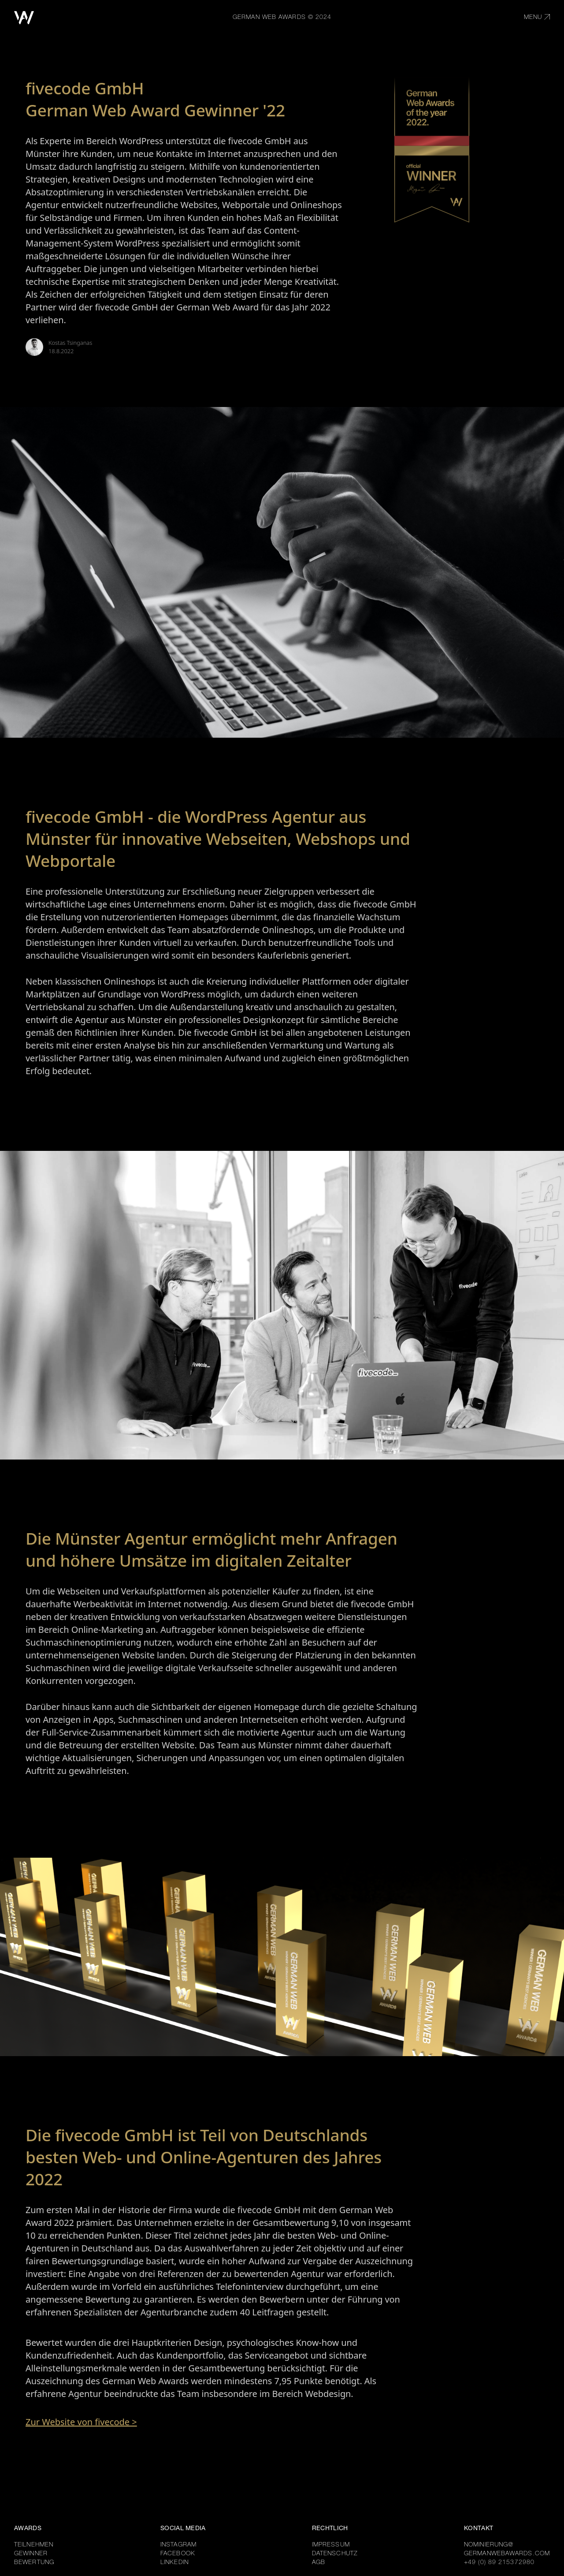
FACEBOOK (177, 2554)
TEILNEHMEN (33, 2545)
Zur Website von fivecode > (81, 2422)
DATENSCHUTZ (335, 2554)
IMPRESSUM (331, 2545)
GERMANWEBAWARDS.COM (507, 2554)
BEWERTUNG (34, 2563)
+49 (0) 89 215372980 (499, 2563)
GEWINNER (31, 2554)
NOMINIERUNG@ (488, 2545)
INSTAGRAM (178, 2545)
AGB (318, 2563)
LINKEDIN (174, 2563)
